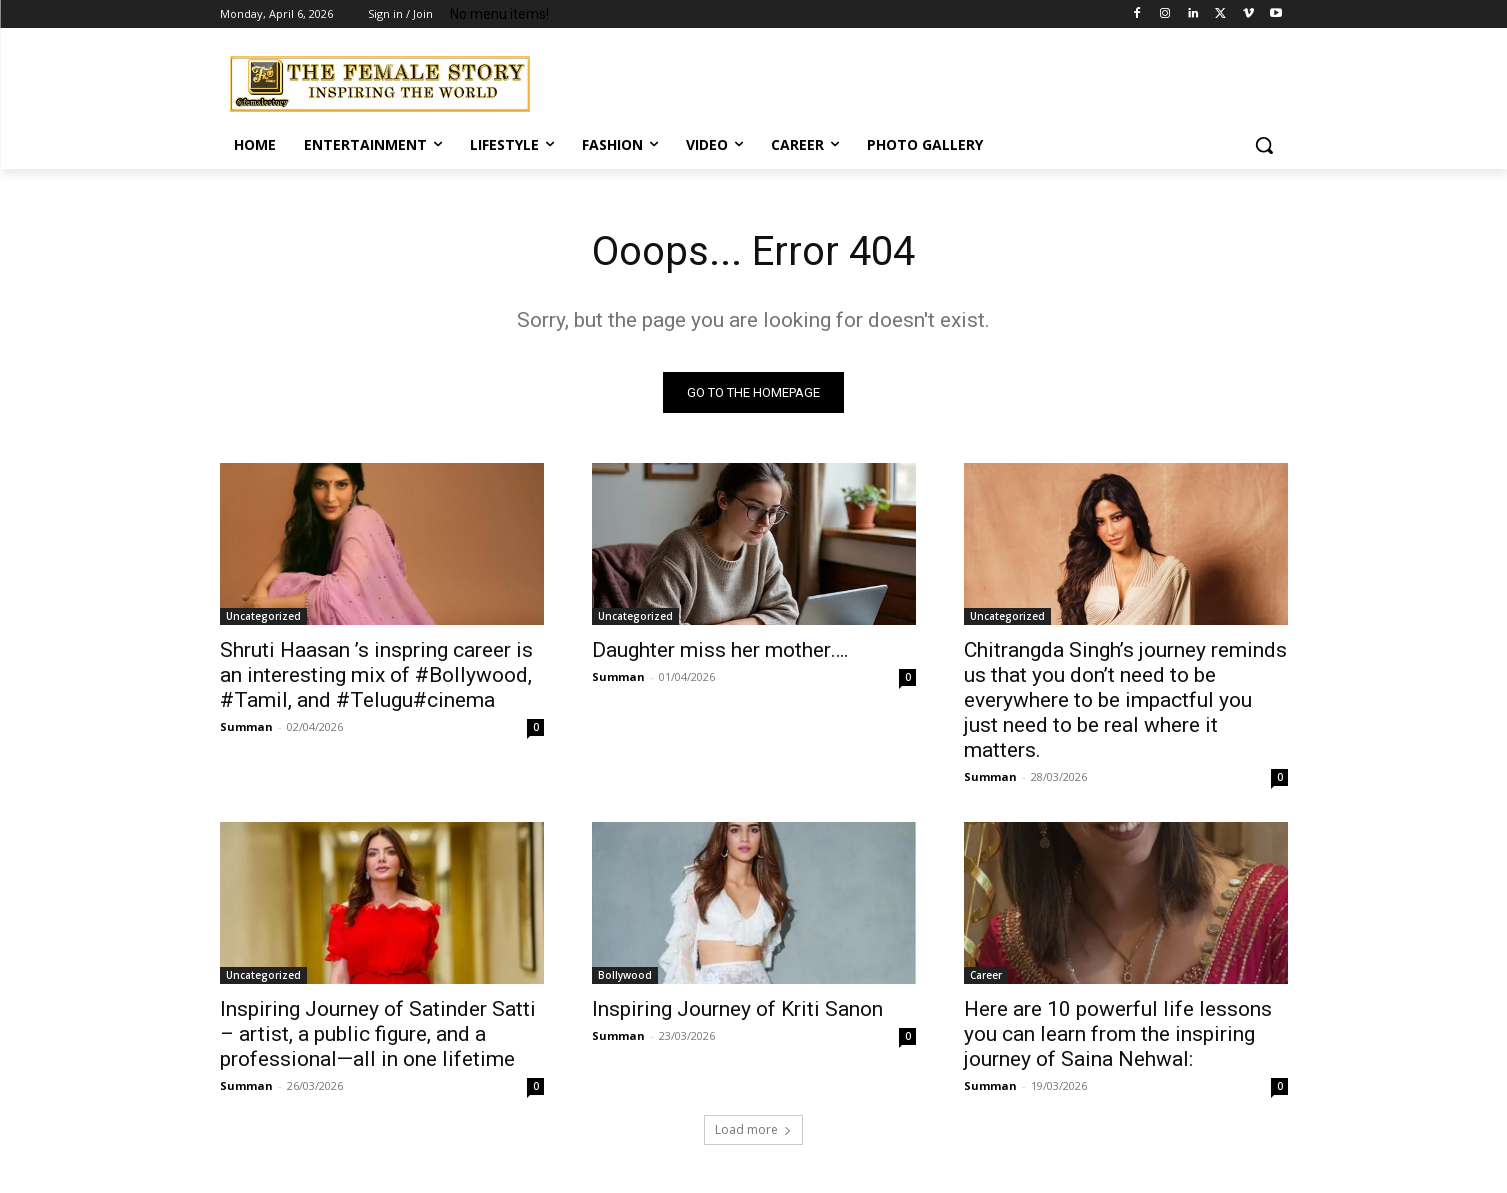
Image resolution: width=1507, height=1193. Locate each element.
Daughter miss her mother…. (720, 650)
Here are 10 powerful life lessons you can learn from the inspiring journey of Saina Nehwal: (1118, 1034)
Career (986, 975)
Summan (246, 726)
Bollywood (625, 975)
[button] (1264, 145)
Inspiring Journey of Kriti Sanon (737, 1009)
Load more (753, 1129)
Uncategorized (263, 616)
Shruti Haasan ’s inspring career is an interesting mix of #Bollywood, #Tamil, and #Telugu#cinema (376, 675)
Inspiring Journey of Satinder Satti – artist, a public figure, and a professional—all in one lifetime (378, 1034)
